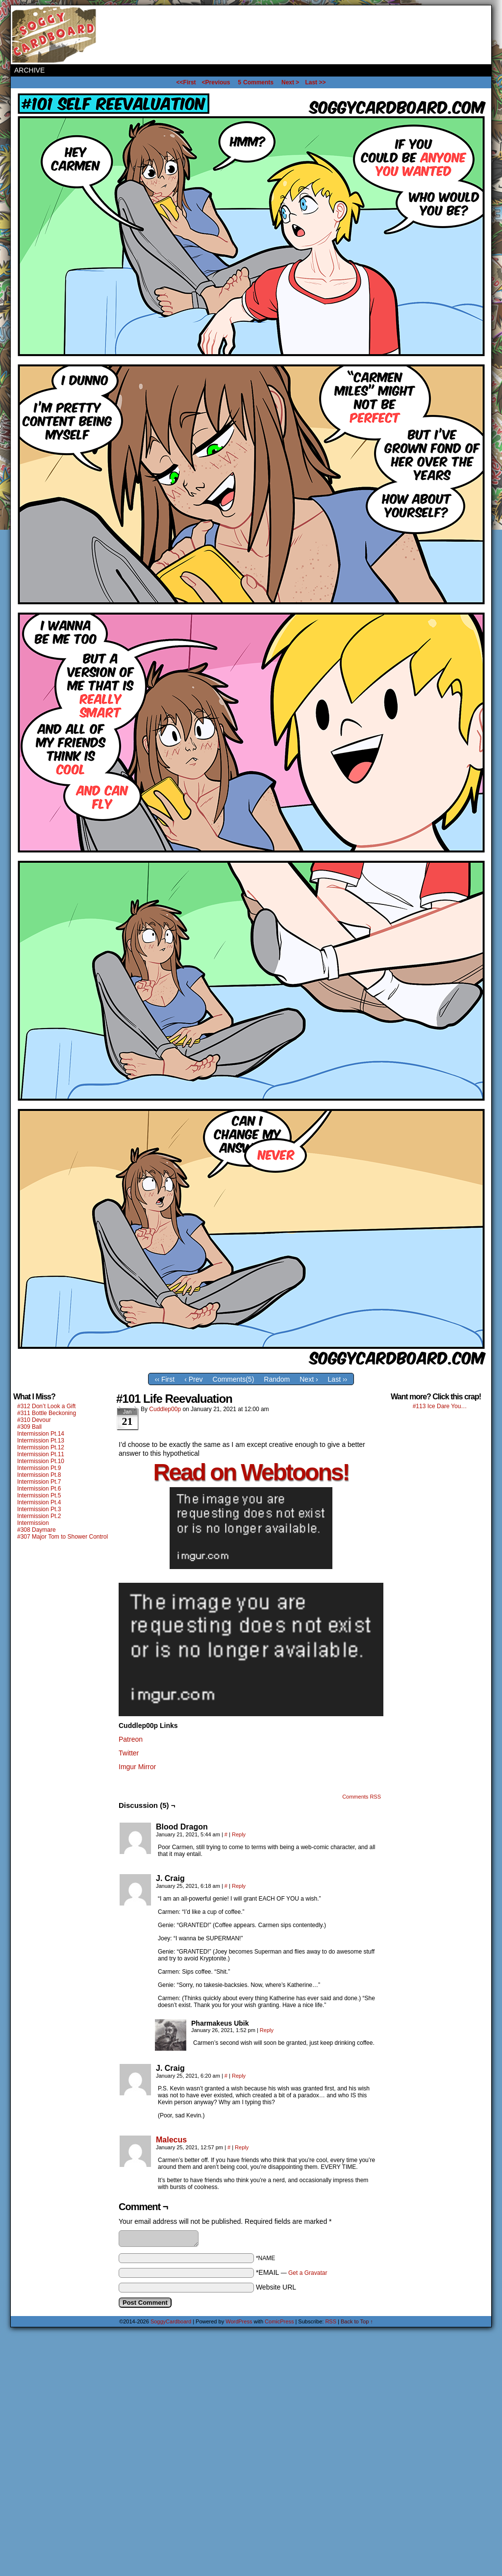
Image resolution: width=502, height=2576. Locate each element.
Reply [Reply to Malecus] (242, 2147)
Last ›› (338, 1379)
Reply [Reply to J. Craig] (239, 1886)
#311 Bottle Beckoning (46, 1413)
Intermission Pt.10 (40, 1461)
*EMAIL (291, 2272)
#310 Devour (34, 1420)
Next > (290, 82)
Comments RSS (361, 1797)
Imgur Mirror (137, 1767)
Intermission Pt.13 (40, 1440)
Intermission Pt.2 (39, 1516)
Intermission (33, 1523)
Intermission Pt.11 (40, 1454)
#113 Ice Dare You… (440, 1406)
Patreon (131, 1739)
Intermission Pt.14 (40, 1433)
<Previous (216, 82)
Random (277, 1379)
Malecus (171, 2140)
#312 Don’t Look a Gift (46, 1406)
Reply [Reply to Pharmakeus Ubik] (267, 2030)
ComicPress (279, 2321)
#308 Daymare (36, 1529)
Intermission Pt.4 (39, 1502)
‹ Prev (193, 1379)
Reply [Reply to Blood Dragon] (239, 1834)
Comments (256, 82)
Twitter (129, 1753)
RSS (330, 2321)
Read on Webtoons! (251, 1472)
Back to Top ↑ (357, 2321)
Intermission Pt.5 (39, 1495)
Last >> (315, 82)
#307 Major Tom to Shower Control (62, 1536)
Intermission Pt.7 (39, 1481)
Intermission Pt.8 (39, 1474)
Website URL (276, 2287)
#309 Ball (29, 1426)
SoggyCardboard (55, 34)
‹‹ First (165, 1379)
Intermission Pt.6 (39, 1488)
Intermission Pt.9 (39, 1468)
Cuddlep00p (165, 1409)
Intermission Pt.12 (40, 1447)
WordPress (239, 2321)
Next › (309, 1379)
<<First (186, 82)
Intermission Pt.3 (39, 1509)
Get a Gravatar (307, 2272)
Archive (29, 70)
